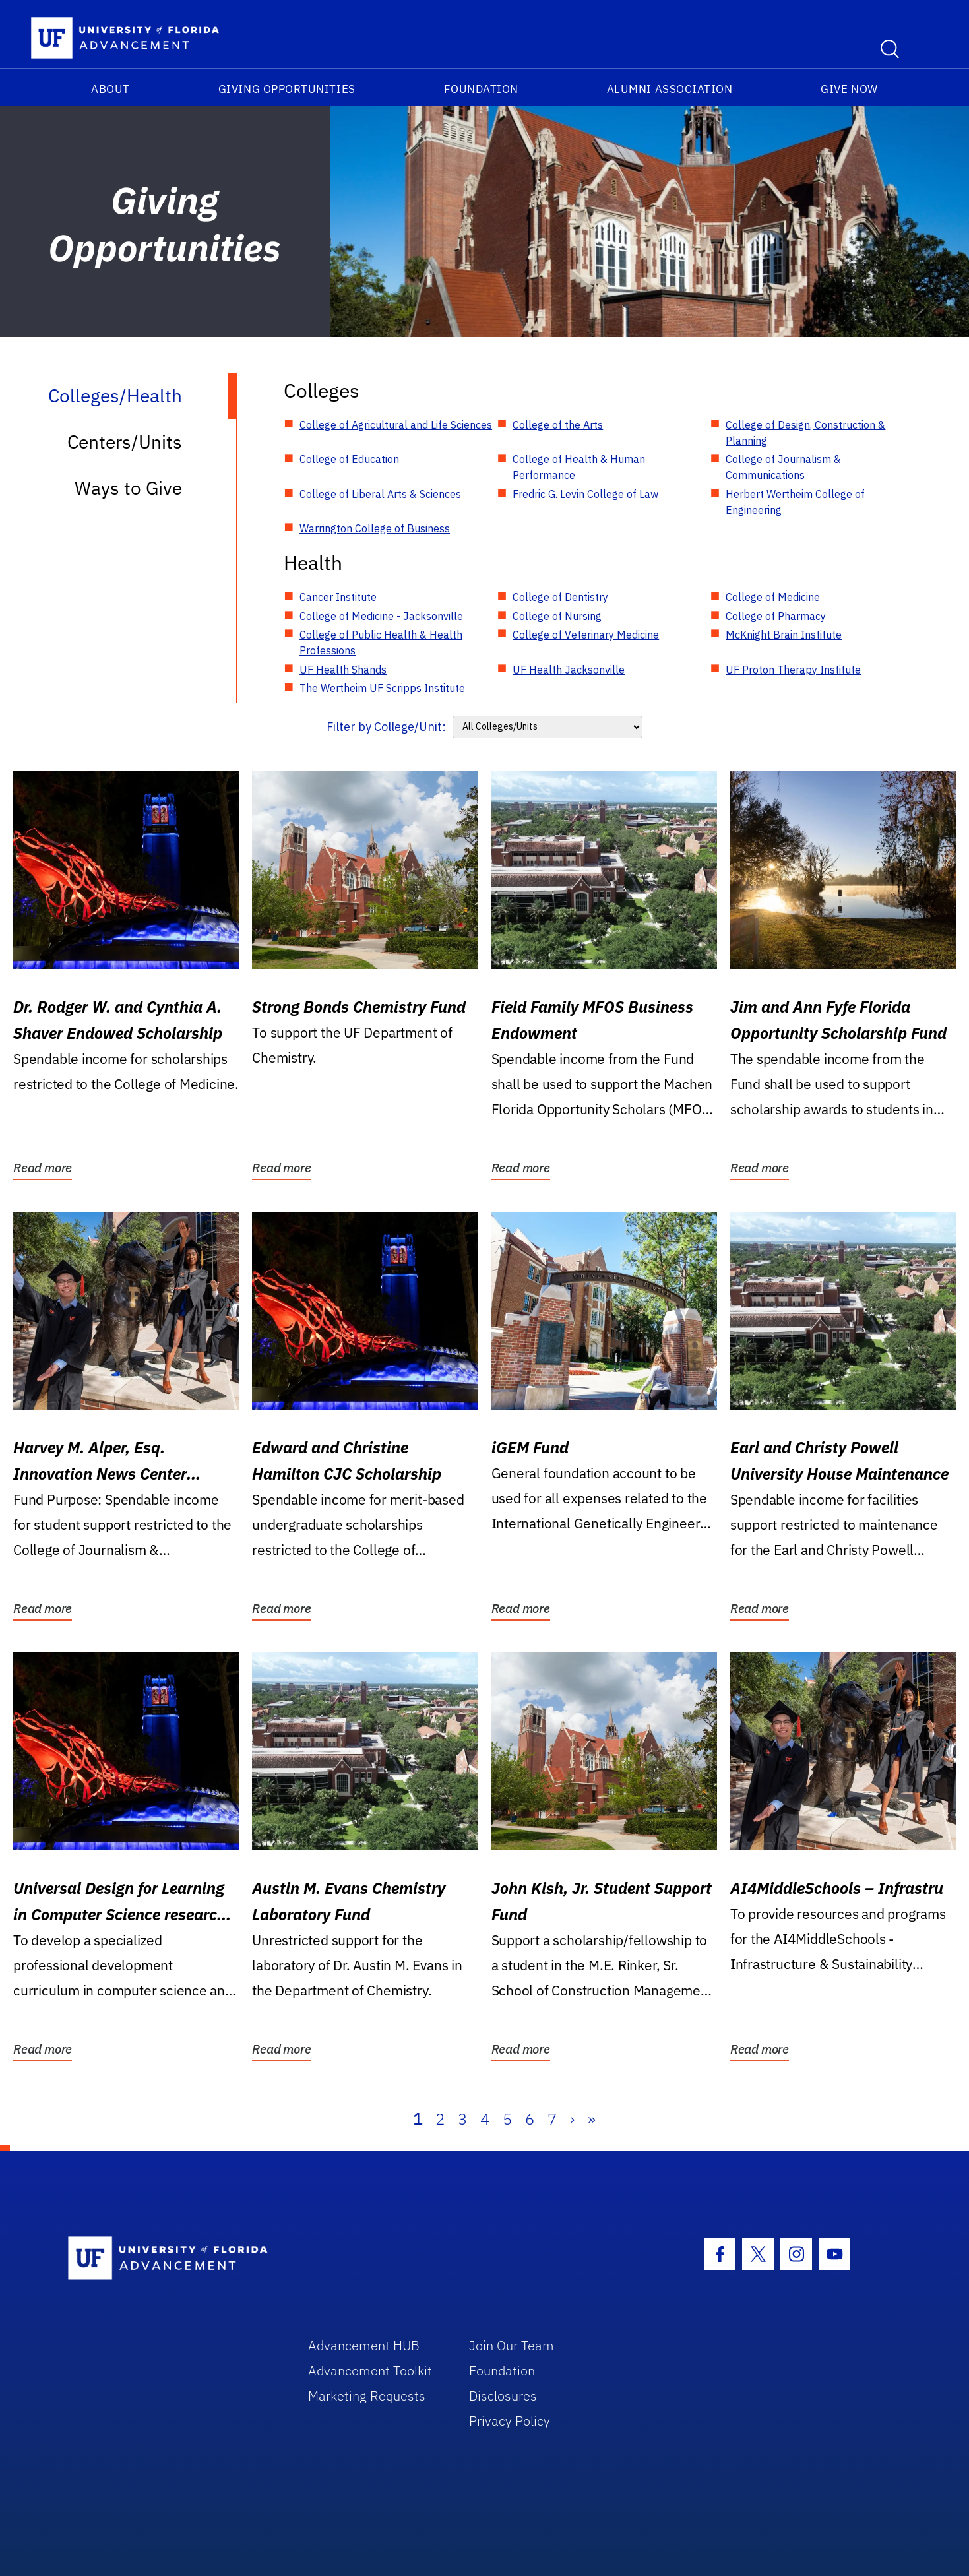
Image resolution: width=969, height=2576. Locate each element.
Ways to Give (128, 488)
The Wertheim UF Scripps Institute (382, 688)
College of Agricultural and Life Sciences (395, 424)
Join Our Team (511, 2345)
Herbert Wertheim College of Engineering (795, 502)
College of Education (349, 459)
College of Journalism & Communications (783, 467)
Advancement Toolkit (370, 2370)
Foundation (481, 89)
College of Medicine (773, 597)
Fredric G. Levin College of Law (585, 494)
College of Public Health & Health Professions (380, 642)
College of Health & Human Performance (579, 467)
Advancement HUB (364, 2345)
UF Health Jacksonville (569, 669)
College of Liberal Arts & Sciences (380, 494)
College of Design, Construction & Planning (805, 432)
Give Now (849, 89)
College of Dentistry (560, 597)
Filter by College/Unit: (386, 726)
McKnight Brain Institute (784, 634)
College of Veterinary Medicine (586, 634)
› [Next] (572, 2118)
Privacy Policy (509, 2421)
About (110, 89)
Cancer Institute (338, 597)
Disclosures (503, 2395)
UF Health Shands (343, 669)
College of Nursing (557, 616)
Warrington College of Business (374, 528)
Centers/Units (124, 441)
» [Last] (592, 2118)
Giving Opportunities (287, 89)
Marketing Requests (366, 2395)
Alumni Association (670, 89)
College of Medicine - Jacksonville (381, 616)
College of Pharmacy (776, 616)
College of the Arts (558, 424)
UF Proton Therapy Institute (793, 669)
